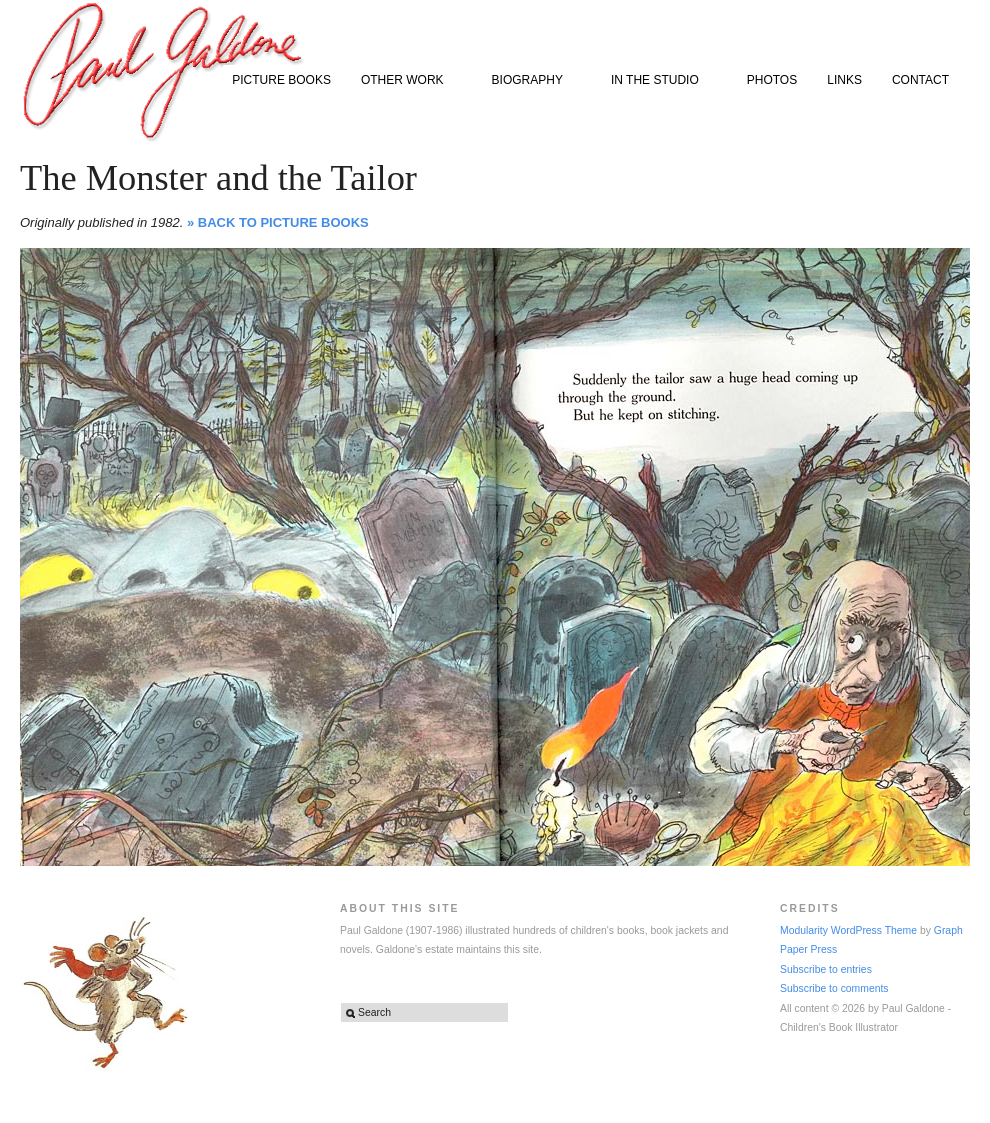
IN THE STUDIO (659, 81)
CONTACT (920, 80)
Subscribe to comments (834, 988)
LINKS (844, 80)
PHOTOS (772, 80)
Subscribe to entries (826, 969)
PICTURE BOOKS (281, 80)
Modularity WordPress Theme (848, 930)
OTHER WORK (407, 81)
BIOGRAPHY (532, 81)
